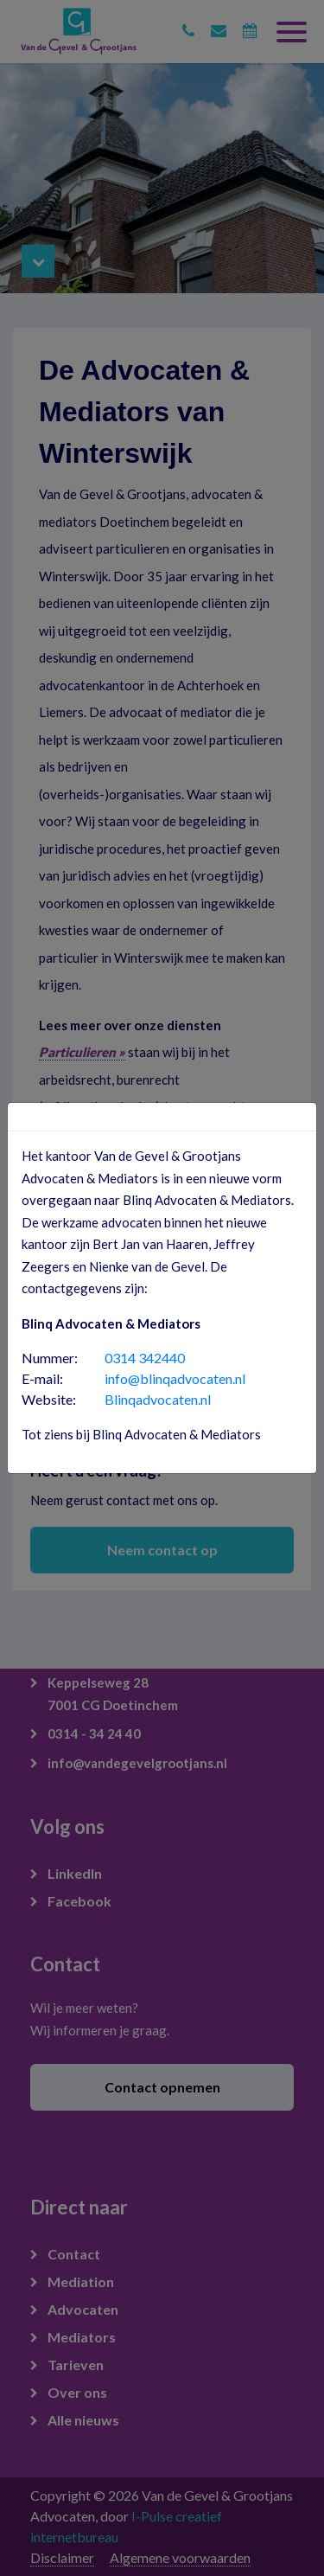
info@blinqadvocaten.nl (175, 1378)
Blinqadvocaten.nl (158, 1399)
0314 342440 (145, 1357)
